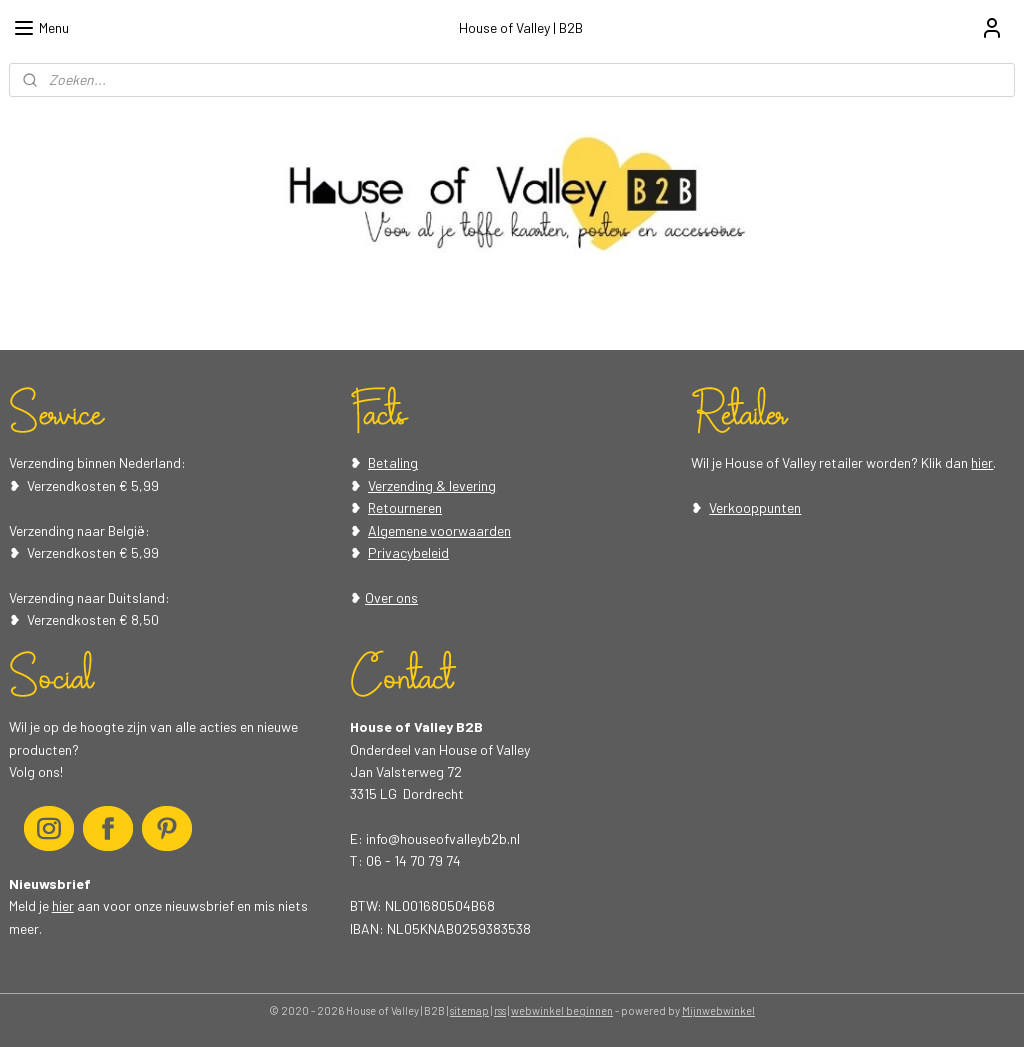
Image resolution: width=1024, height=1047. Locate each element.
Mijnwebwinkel (718, 1010)
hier (982, 462)
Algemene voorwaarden (439, 530)
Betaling (393, 462)
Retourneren (405, 507)
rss (500, 1010)
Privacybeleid (408, 552)
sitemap (469, 1010)
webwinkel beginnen (562, 1010)
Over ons (391, 597)
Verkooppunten (755, 507)
